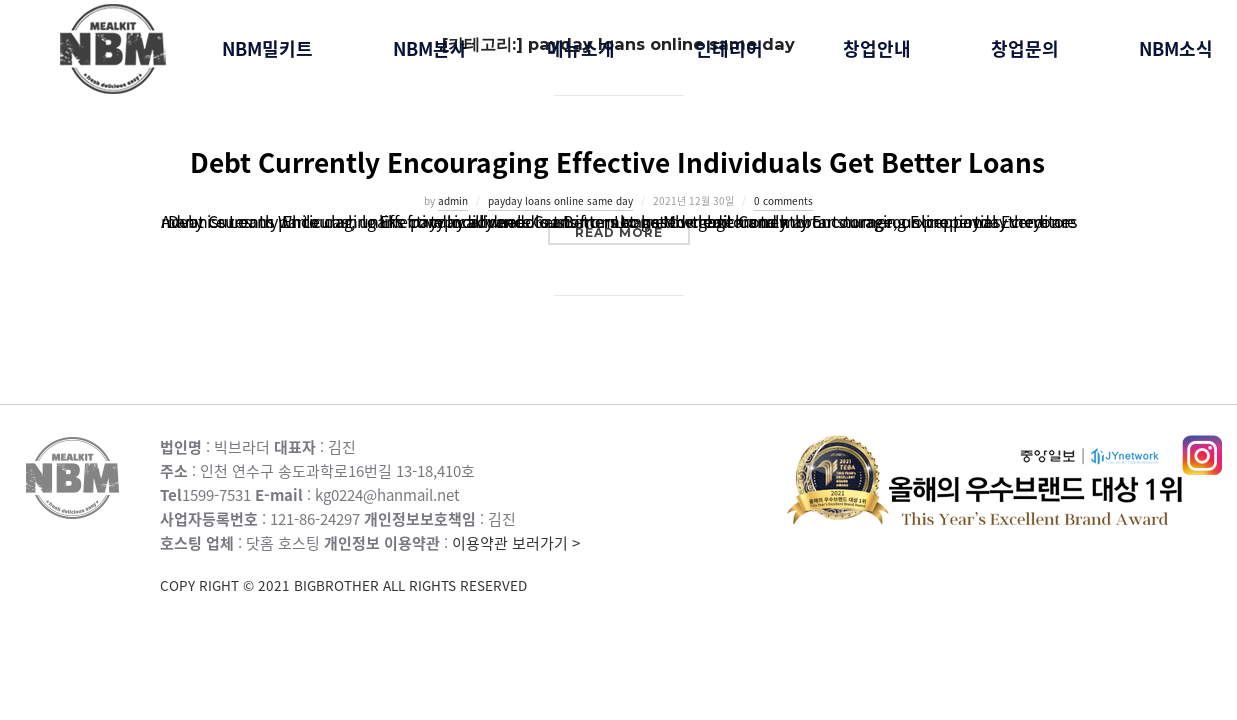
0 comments (783, 200)
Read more (632, 232)
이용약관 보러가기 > (473, 564)
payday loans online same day (560, 200)
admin (453, 200)
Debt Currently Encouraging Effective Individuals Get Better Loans (617, 162)
